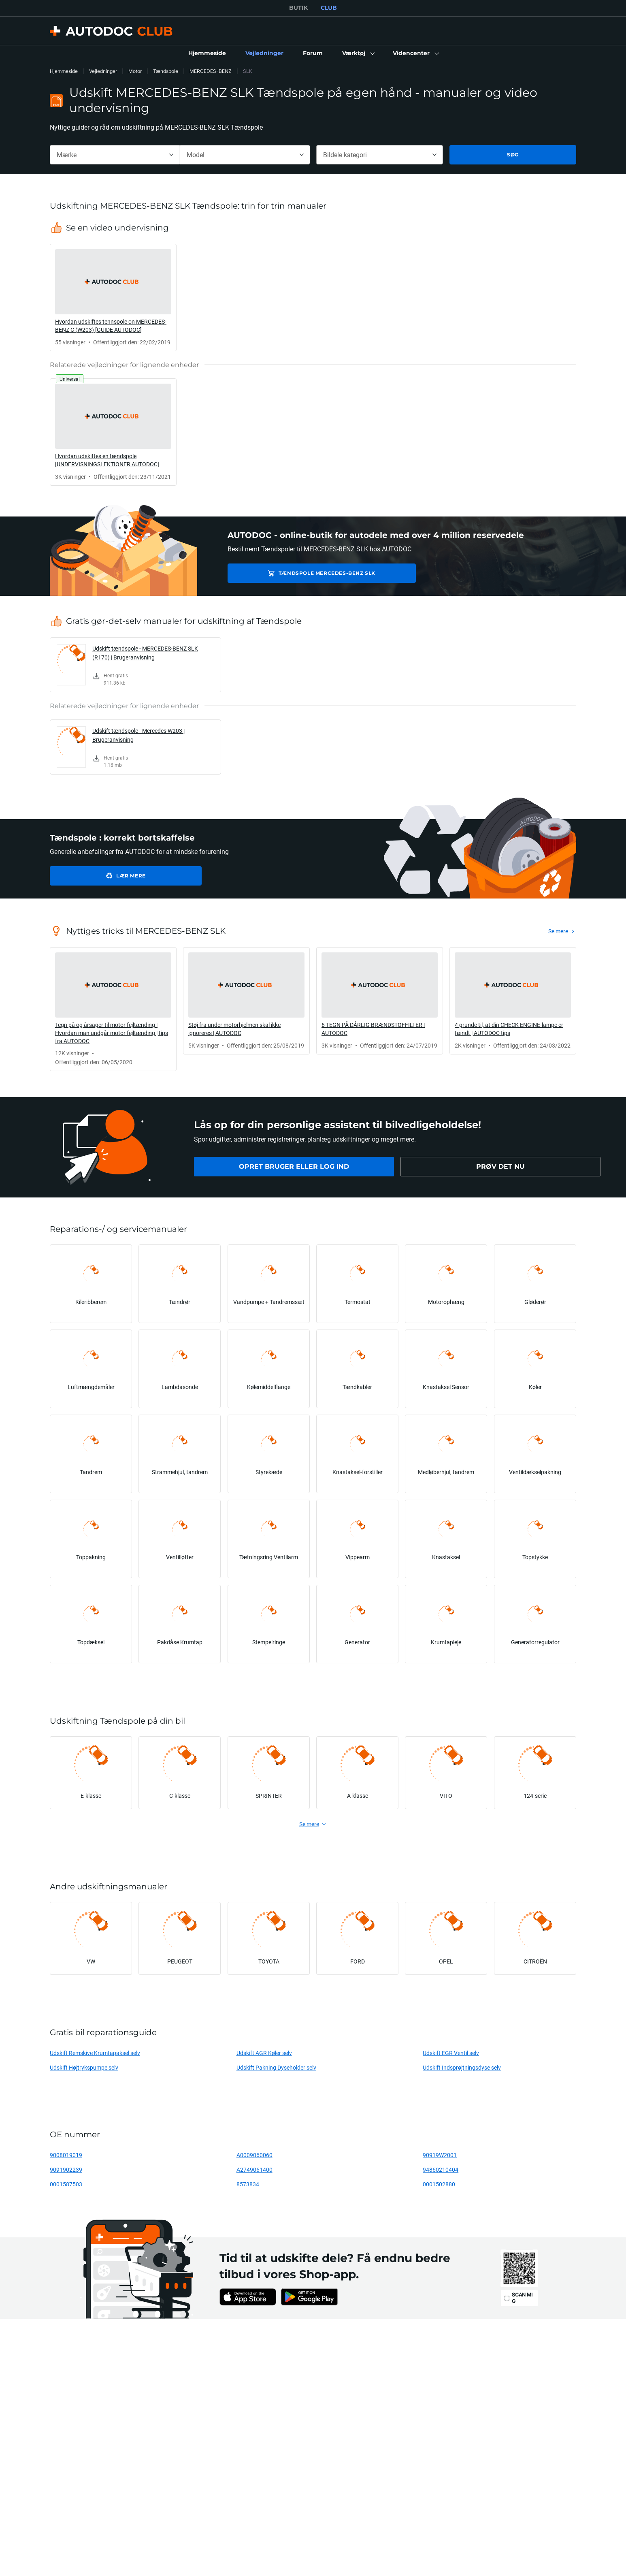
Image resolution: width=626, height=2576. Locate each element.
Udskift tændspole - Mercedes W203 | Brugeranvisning (138, 735)
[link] (207, 53)
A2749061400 (254, 2169)
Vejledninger (103, 71)
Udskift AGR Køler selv (264, 2053)
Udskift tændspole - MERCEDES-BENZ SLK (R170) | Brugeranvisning (145, 653)
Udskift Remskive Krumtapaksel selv (95, 2053)
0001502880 (439, 2184)
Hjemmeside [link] (64, 71)
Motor (135, 71)
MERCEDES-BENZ (211, 71)
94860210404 (440, 2169)
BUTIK (298, 7)
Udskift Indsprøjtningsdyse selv (462, 2067)
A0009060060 (254, 2155)
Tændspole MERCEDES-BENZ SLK (291, 573)
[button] (358, 53)
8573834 (247, 2184)
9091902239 (66, 2169)
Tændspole (165, 71)
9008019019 (66, 2155)
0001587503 (66, 2184)
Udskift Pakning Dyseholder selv (276, 2067)
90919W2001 (440, 2155)
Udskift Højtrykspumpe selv (84, 2067)
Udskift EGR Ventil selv (451, 2053)
